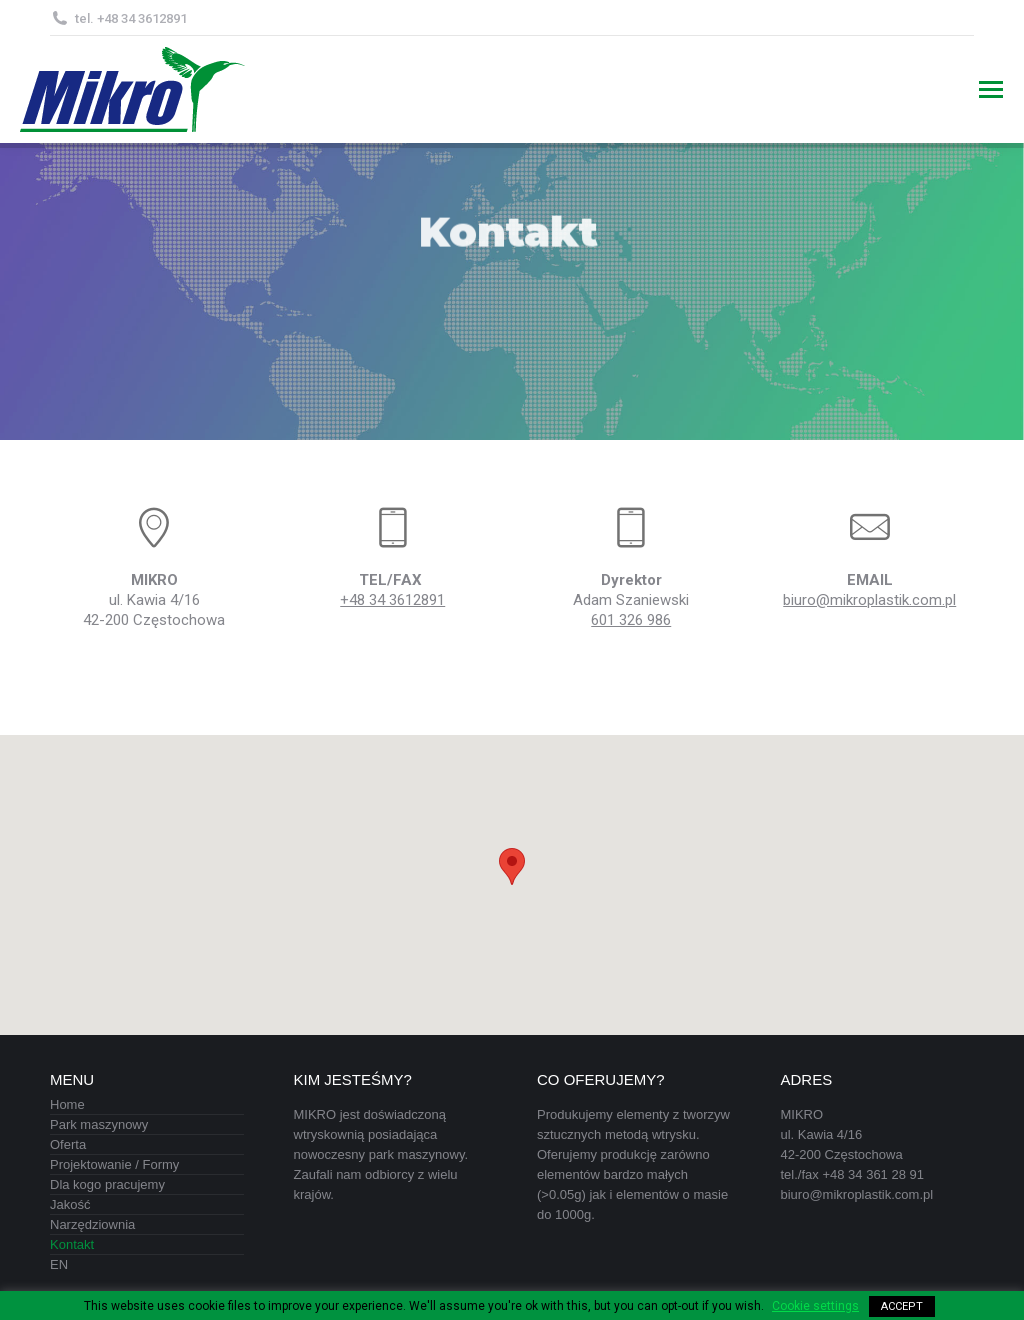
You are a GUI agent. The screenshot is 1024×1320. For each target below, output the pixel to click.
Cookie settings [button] (815, 1306)
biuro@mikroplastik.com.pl (869, 600)
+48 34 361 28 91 (873, 1174)
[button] (512, 866)
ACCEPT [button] (902, 1306)
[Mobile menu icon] (991, 89)
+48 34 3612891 (392, 600)
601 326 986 (631, 620)
